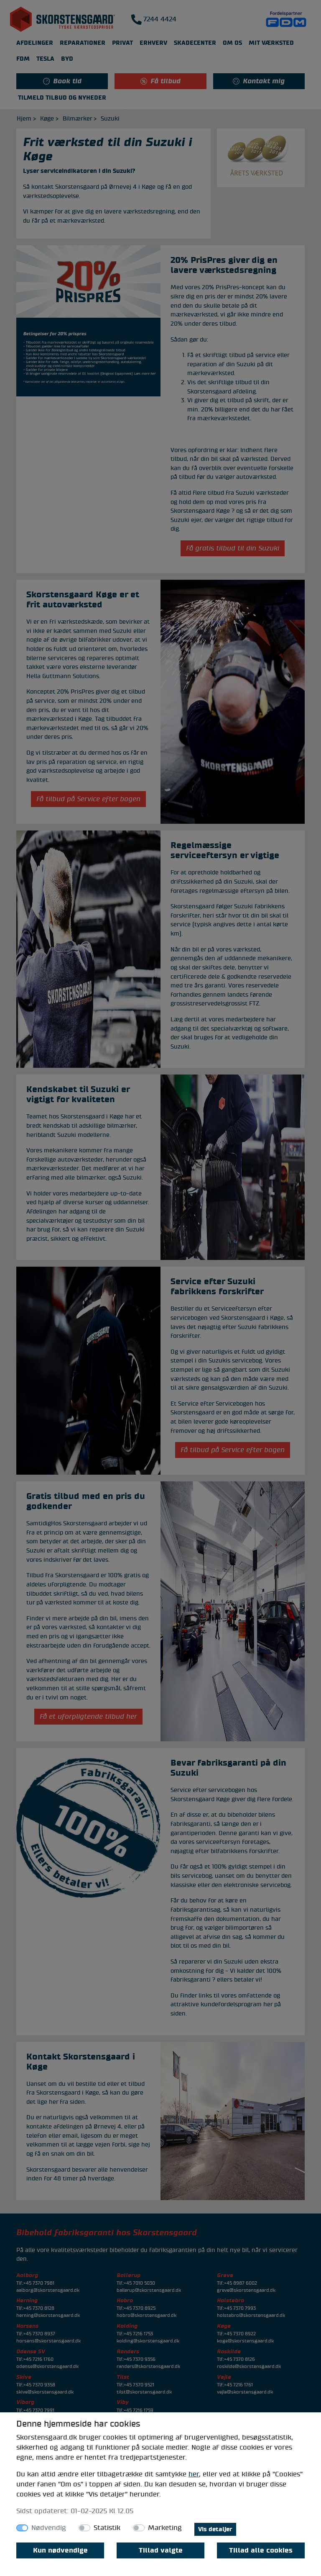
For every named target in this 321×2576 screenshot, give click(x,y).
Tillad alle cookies (261, 2550)
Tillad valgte (161, 2550)
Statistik (107, 2528)
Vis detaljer (215, 2529)
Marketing (165, 2528)
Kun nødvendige (60, 2550)
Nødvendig (48, 2528)
